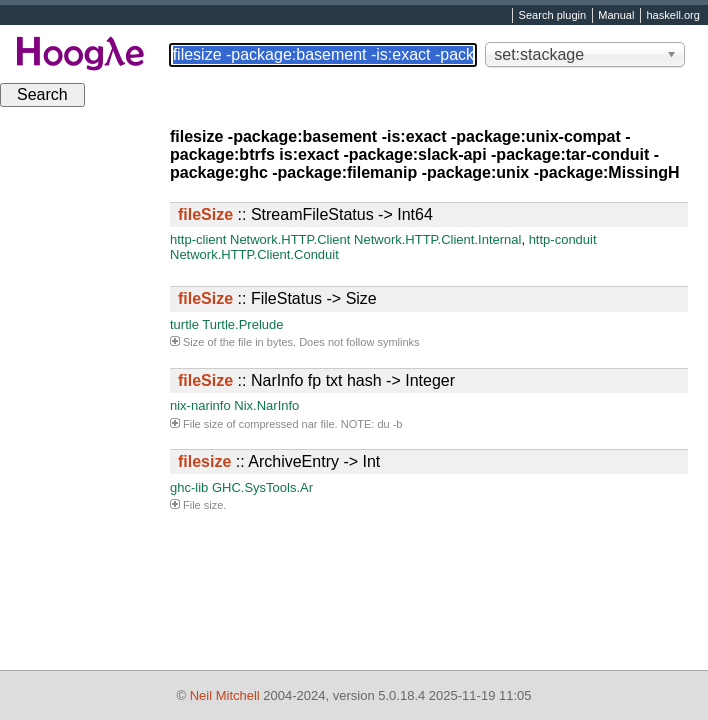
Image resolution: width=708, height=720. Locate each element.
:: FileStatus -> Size (277, 298)
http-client (198, 239)
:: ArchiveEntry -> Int (279, 461)
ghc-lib (189, 487)
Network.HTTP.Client (290, 239)
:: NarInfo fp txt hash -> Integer (316, 380)
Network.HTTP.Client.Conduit (254, 254)
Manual (616, 16)
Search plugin (553, 16)
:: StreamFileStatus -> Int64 (305, 214)
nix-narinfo (200, 405)
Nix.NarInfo (266, 405)
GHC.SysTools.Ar (262, 487)
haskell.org (672, 16)
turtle (184, 324)
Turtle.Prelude (242, 324)
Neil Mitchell (225, 695)
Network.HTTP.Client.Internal (437, 239)
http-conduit (563, 239)
